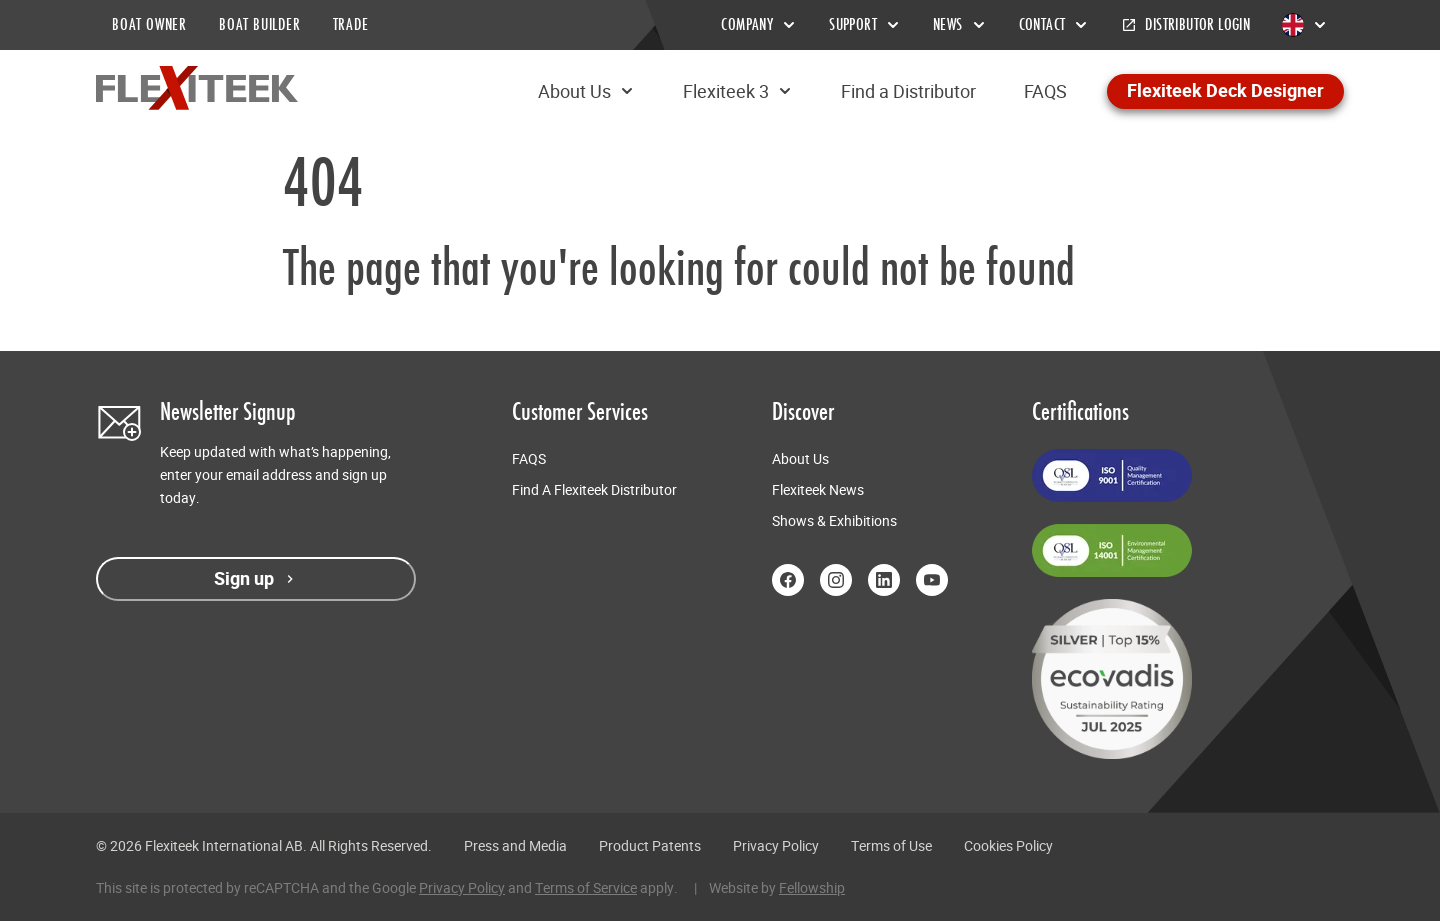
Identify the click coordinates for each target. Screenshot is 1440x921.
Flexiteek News (818, 490)
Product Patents (650, 846)
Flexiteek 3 (738, 91)
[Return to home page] (197, 88)
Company (759, 24)
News (960, 24)
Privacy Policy (776, 846)
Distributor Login (1185, 24)
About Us (586, 91)
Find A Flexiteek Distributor (594, 490)
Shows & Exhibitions (834, 521)
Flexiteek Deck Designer (1225, 91)
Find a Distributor (908, 91)
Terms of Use (891, 846)
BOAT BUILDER (260, 24)
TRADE (351, 24)
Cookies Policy (1008, 846)
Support (865, 24)
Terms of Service (586, 888)
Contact (1054, 24)
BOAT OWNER (149, 24)
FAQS (1045, 91)
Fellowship (812, 888)
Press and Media (515, 846)
